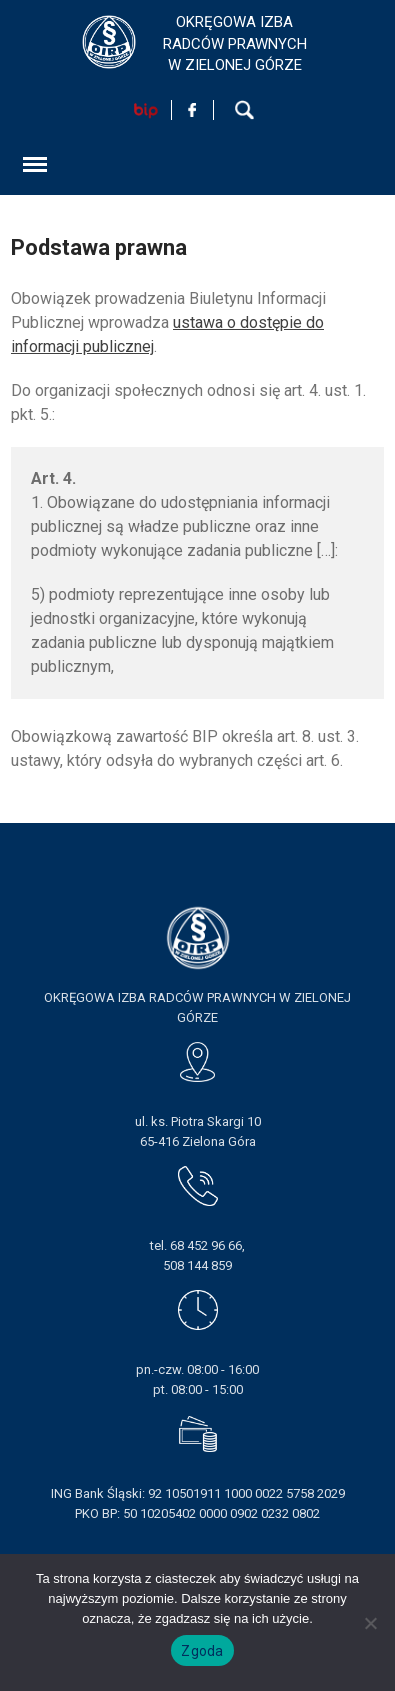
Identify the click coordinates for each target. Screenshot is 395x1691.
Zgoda (202, 1651)
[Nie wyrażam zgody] (370, 1623)
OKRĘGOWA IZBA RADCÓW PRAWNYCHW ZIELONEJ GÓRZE (235, 43)
